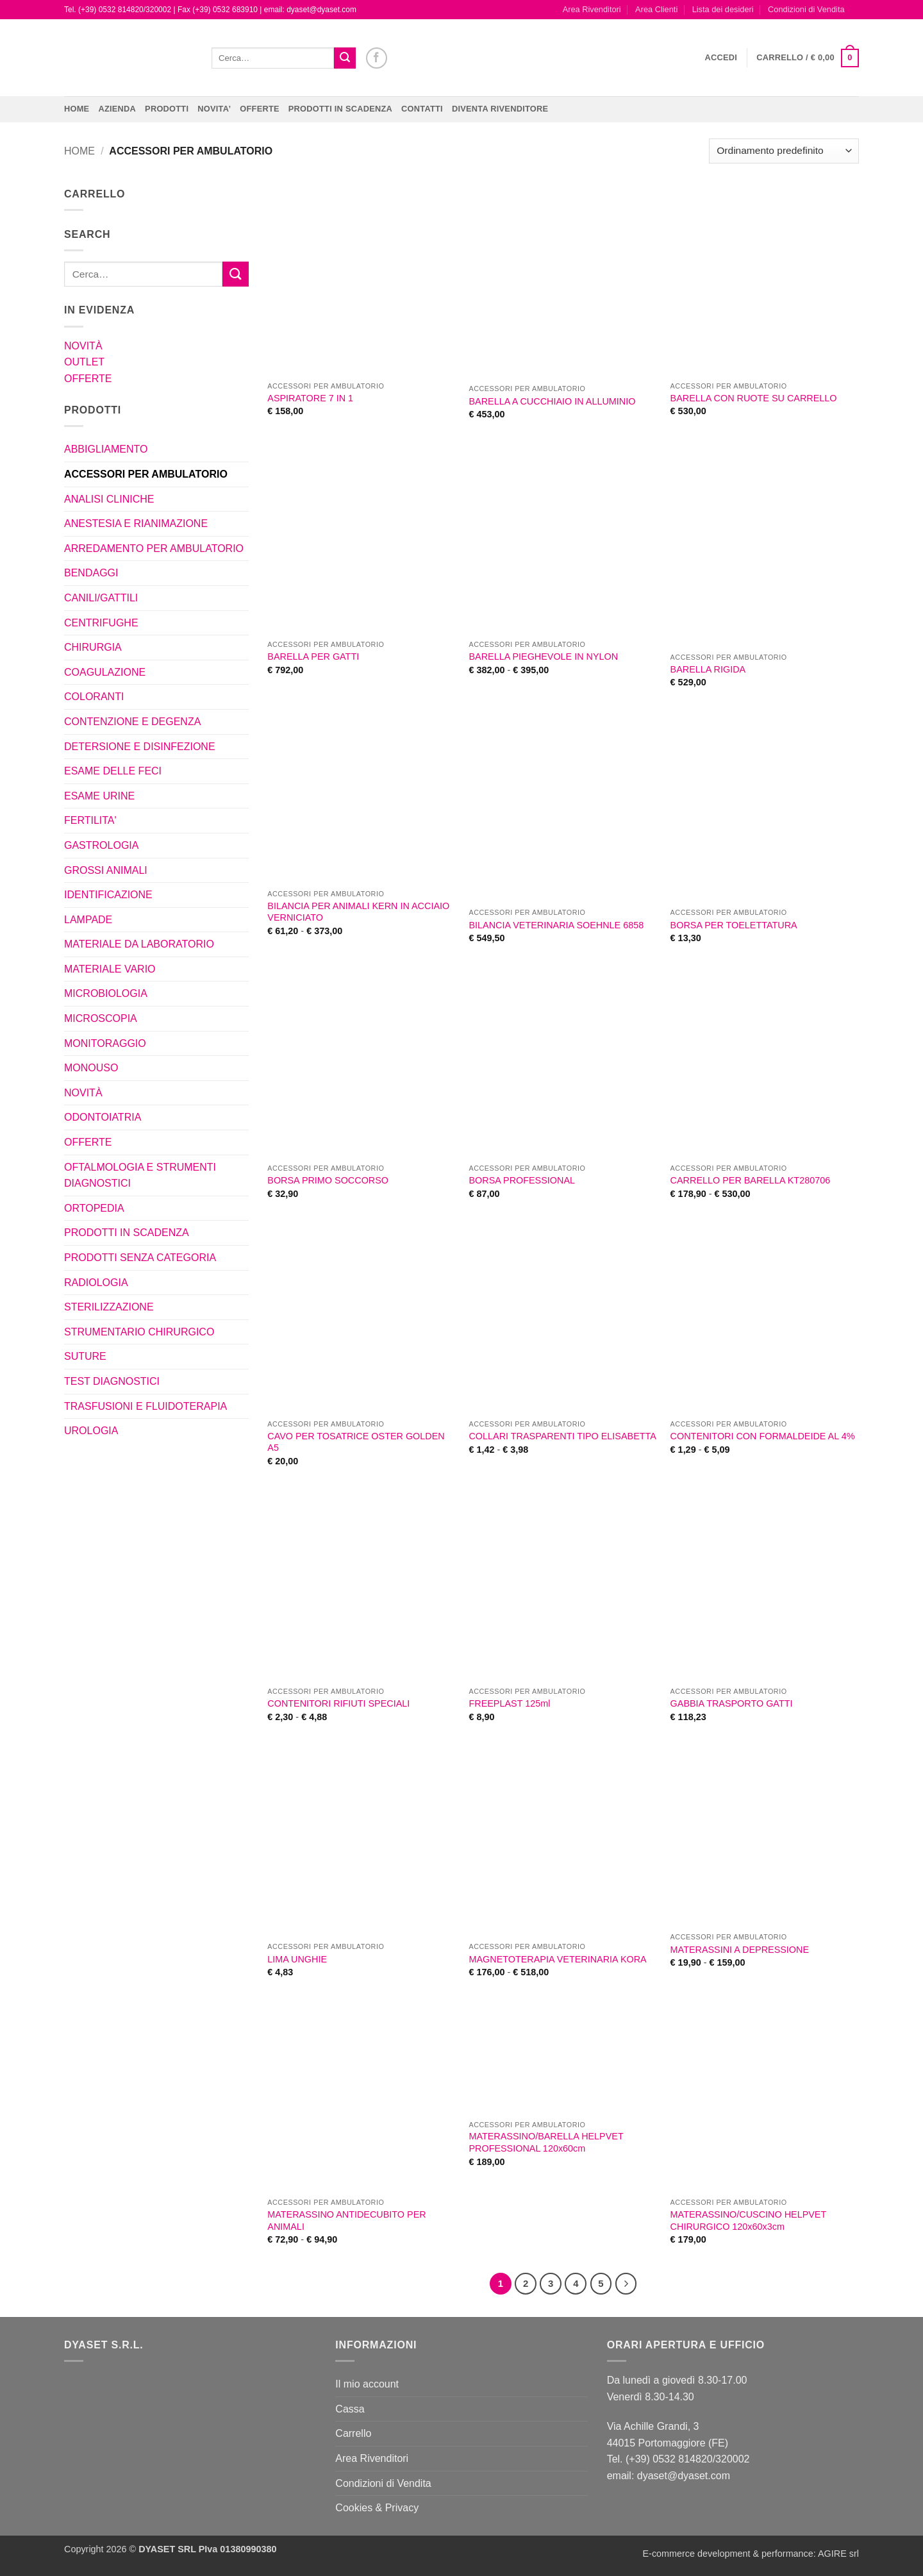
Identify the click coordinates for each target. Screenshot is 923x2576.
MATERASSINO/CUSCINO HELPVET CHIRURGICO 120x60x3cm (748, 2220)
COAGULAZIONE (105, 672)
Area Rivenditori (592, 9)
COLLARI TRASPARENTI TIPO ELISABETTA (562, 1436)
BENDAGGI (91, 572)
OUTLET (84, 361)
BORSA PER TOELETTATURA (733, 925)
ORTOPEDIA (94, 1208)
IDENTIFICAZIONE (108, 894)
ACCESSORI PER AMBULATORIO (146, 474)
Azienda (117, 108)
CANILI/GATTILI (101, 597)
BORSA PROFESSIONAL (522, 1180)
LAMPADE (88, 919)
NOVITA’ (214, 108)
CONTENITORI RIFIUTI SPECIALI (338, 1703)
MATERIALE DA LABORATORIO (139, 944)
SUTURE (85, 1356)
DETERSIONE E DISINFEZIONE (139, 746)
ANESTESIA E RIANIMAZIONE (136, 523)
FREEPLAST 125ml (509, 1703)
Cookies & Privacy (377, 2507)
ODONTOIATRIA (102, 1117)
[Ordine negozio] (784, 150)
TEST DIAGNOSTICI (112, 1381)
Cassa (349, 2409)
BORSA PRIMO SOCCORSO (327, 1180)
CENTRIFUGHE (101, 622)
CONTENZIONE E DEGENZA (132, 721)
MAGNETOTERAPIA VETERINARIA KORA (557, 1959)
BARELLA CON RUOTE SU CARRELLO (753, 398)
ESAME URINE (99, 795)
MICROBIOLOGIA (105, 993)
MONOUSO (91, 1067)
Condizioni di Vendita (806, 9)
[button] (721, 58)
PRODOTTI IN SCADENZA (340, 108)
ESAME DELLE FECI (113, 770)
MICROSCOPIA (100, 1018)
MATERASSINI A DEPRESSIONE (739, 1950)
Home (76, 108)
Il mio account (367, 2384)
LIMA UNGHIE (297, 1959)
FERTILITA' (90, 820)
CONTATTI (422, 108)
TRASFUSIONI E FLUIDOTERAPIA (145, 1406)
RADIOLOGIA (96, 1282)
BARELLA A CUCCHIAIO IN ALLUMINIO (552, 401)
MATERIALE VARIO (110, 969)
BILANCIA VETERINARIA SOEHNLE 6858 (556, 925)
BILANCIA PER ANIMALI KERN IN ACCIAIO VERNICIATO (358, 912)
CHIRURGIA (93, 647)
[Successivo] (626, 2284)
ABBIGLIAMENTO (105, 449)
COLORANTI (94, 696)
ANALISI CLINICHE (109, 499)
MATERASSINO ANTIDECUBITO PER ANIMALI (346, 2220)
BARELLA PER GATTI (313, 656)
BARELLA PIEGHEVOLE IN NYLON (543, 656)
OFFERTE (259, 108)
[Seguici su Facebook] (376, 58)
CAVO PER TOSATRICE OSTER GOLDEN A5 (355, 1442)
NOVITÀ (83, 345)
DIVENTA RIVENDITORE (500, 108)
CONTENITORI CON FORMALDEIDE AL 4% (762, 1436)
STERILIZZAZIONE (109, 1306)
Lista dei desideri (723, 9)
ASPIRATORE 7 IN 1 (310, 398)
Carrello (353, 2433)
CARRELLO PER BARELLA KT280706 (750, 1180)
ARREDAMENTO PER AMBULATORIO (154, 548)
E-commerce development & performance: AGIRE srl (750, 2553)
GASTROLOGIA (101, 845)
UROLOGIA (91, 1430)
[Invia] (345, 58)
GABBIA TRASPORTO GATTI (731, 1703)
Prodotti (166, 108)
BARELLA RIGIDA (708, 669)
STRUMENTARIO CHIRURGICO (139, 1331)
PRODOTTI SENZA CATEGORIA (140, 1257)
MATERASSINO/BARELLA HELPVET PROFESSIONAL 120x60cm (546, 2142)
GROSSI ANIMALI (105, 870)
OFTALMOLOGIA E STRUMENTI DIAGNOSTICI (140, 1175)
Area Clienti (656, 9)
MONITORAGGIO (105, 1043)
